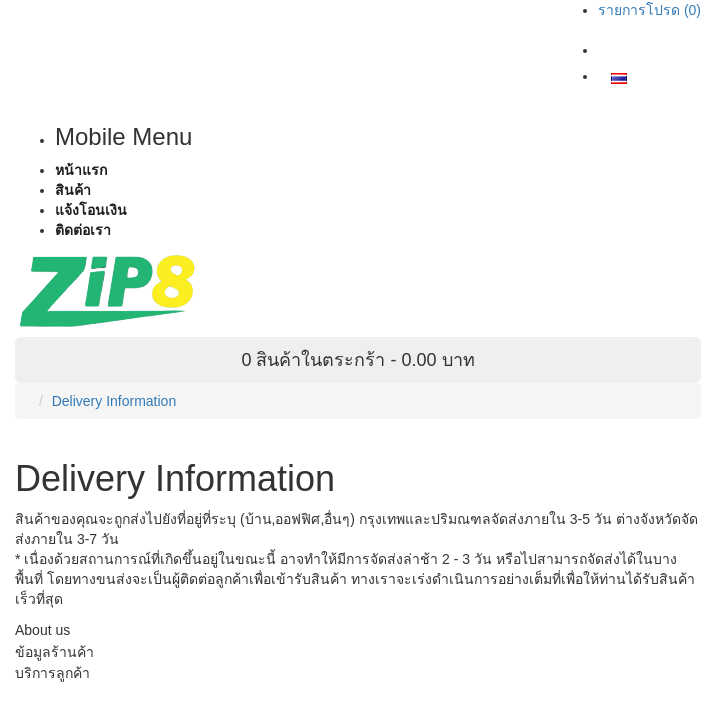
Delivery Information (114, 401)
